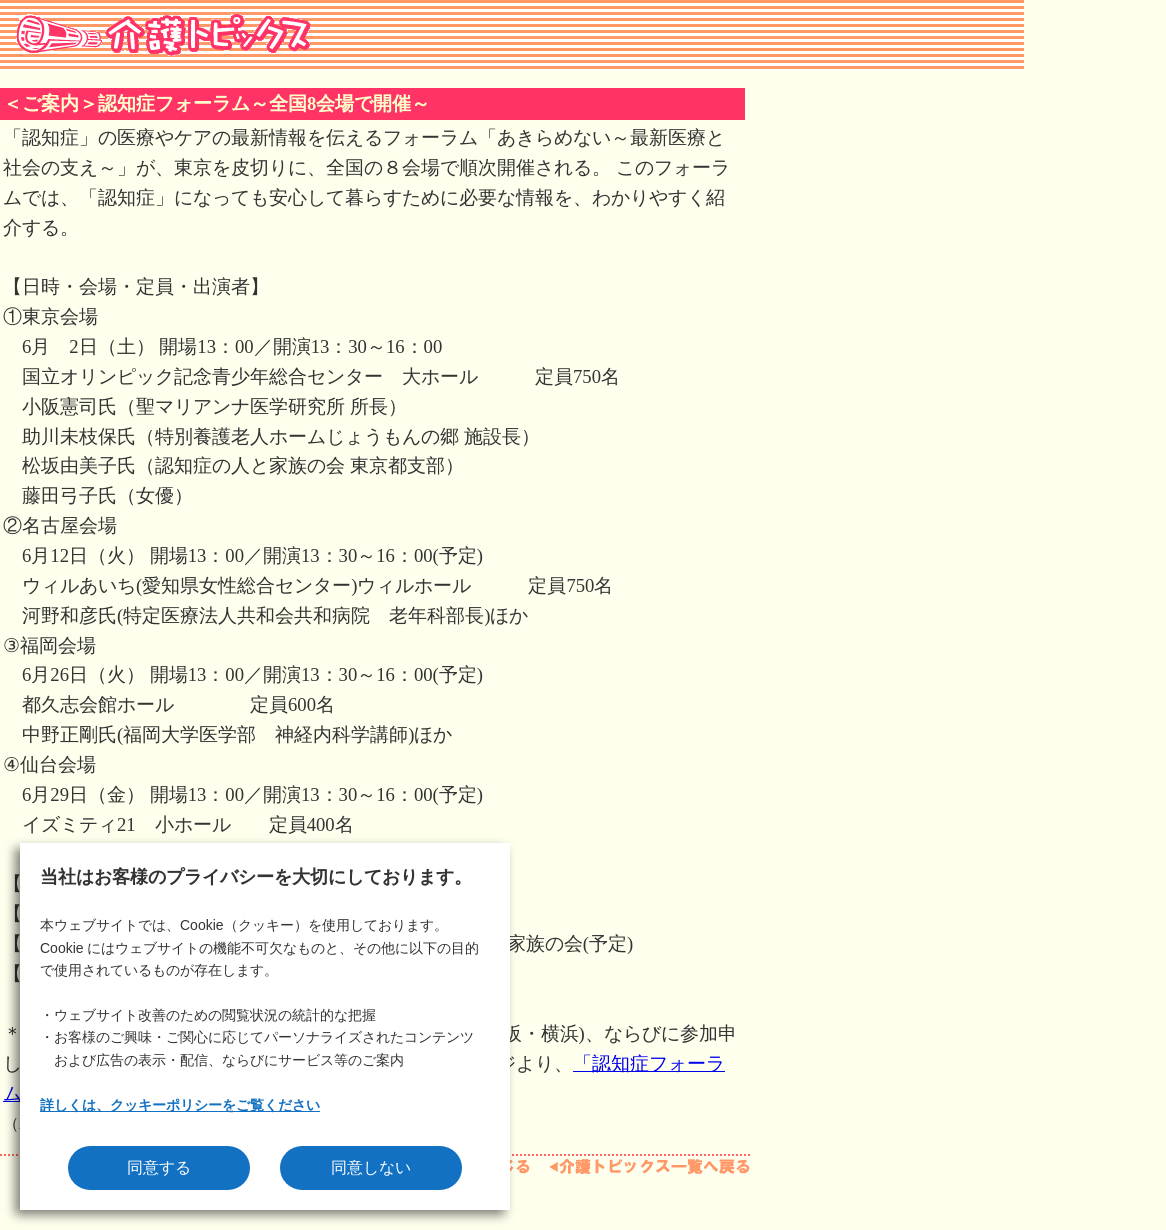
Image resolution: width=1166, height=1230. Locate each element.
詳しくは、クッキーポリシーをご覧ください (180, 1105)
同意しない (371, 1167)
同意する (159, 1167)
